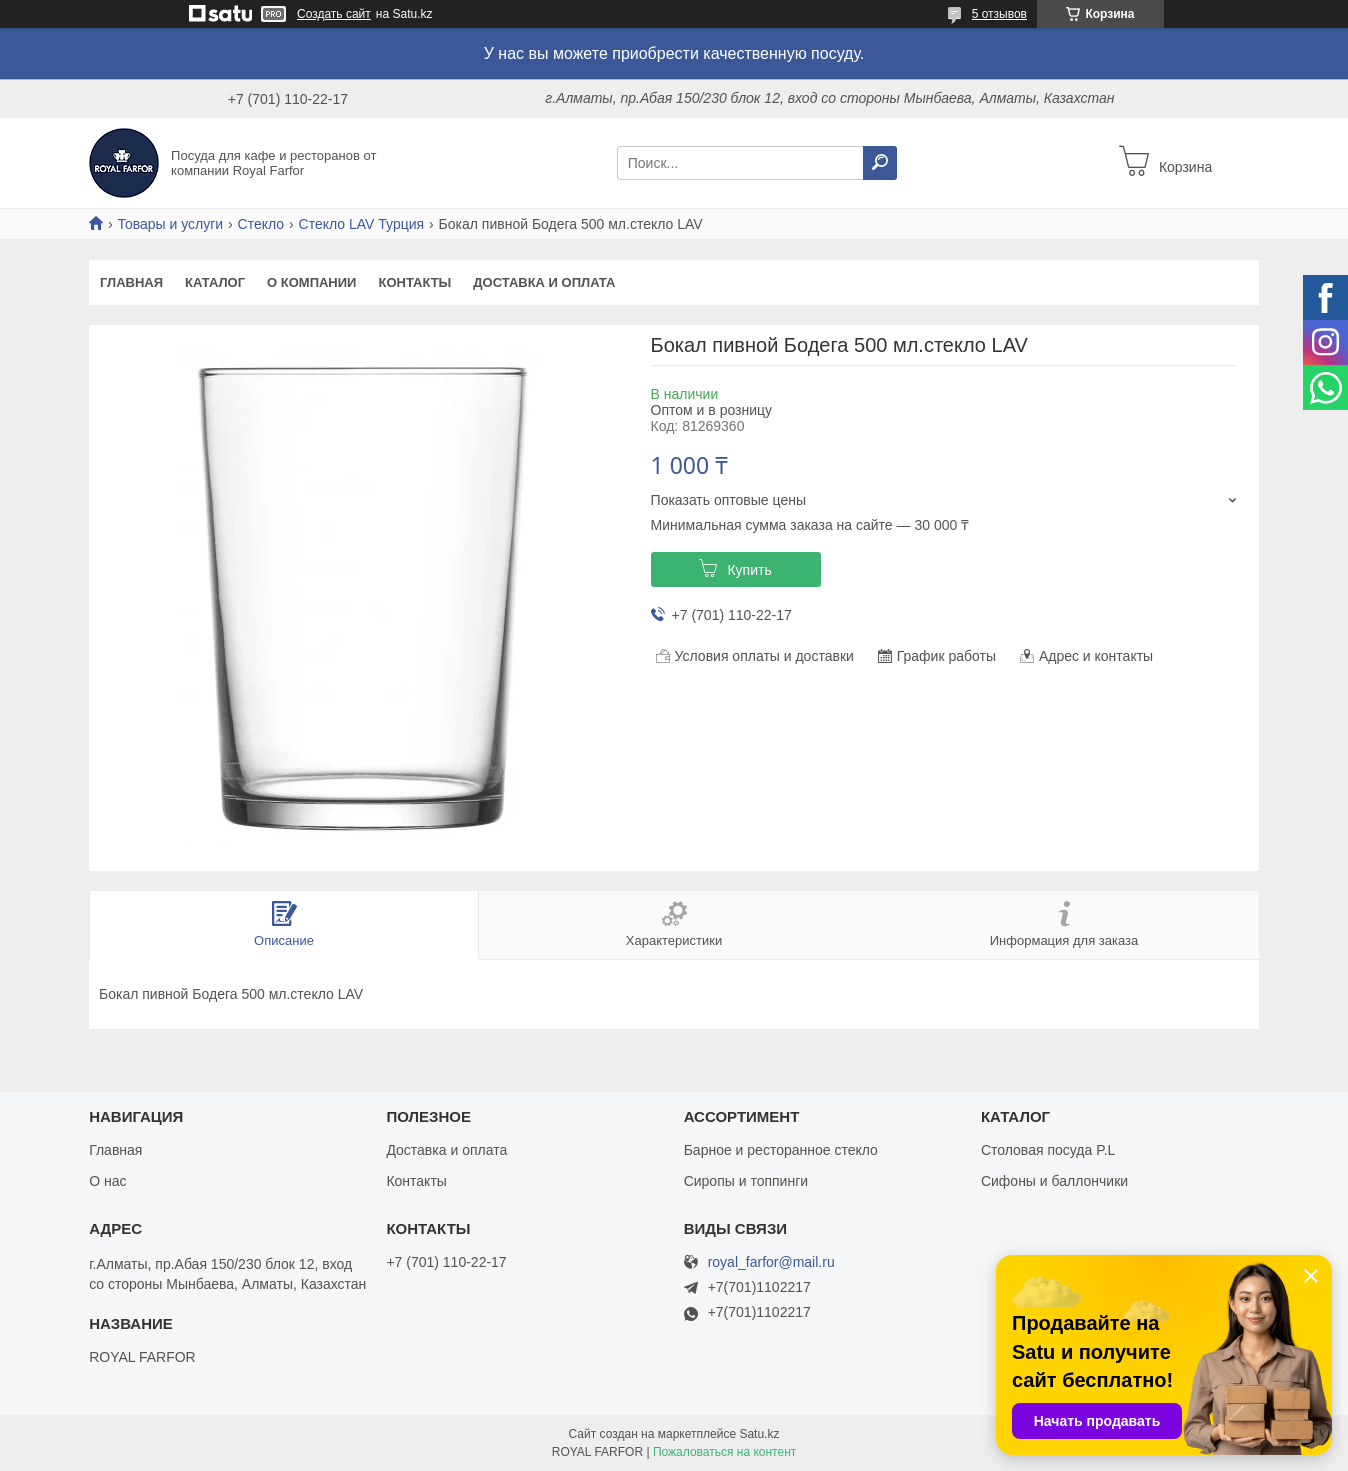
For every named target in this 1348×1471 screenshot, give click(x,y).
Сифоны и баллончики (1054, 1181)
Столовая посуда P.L (1048, 1150)
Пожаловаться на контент (724, 1452)
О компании (311, 282)
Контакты (414, 282)
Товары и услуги (170, 224)
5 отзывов (999, 14)
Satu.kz (759, 1434)
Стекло (261, 224)
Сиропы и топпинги (746, 1181)
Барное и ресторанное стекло (781, 1150)
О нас (107, 1181)
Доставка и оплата (544, 282)
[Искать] (880, 163)
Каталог (215, 282)
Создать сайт (334, 14)
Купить (749, 570)
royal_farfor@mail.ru (771, 1262)
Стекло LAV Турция (362, 224)
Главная (131, 282)
